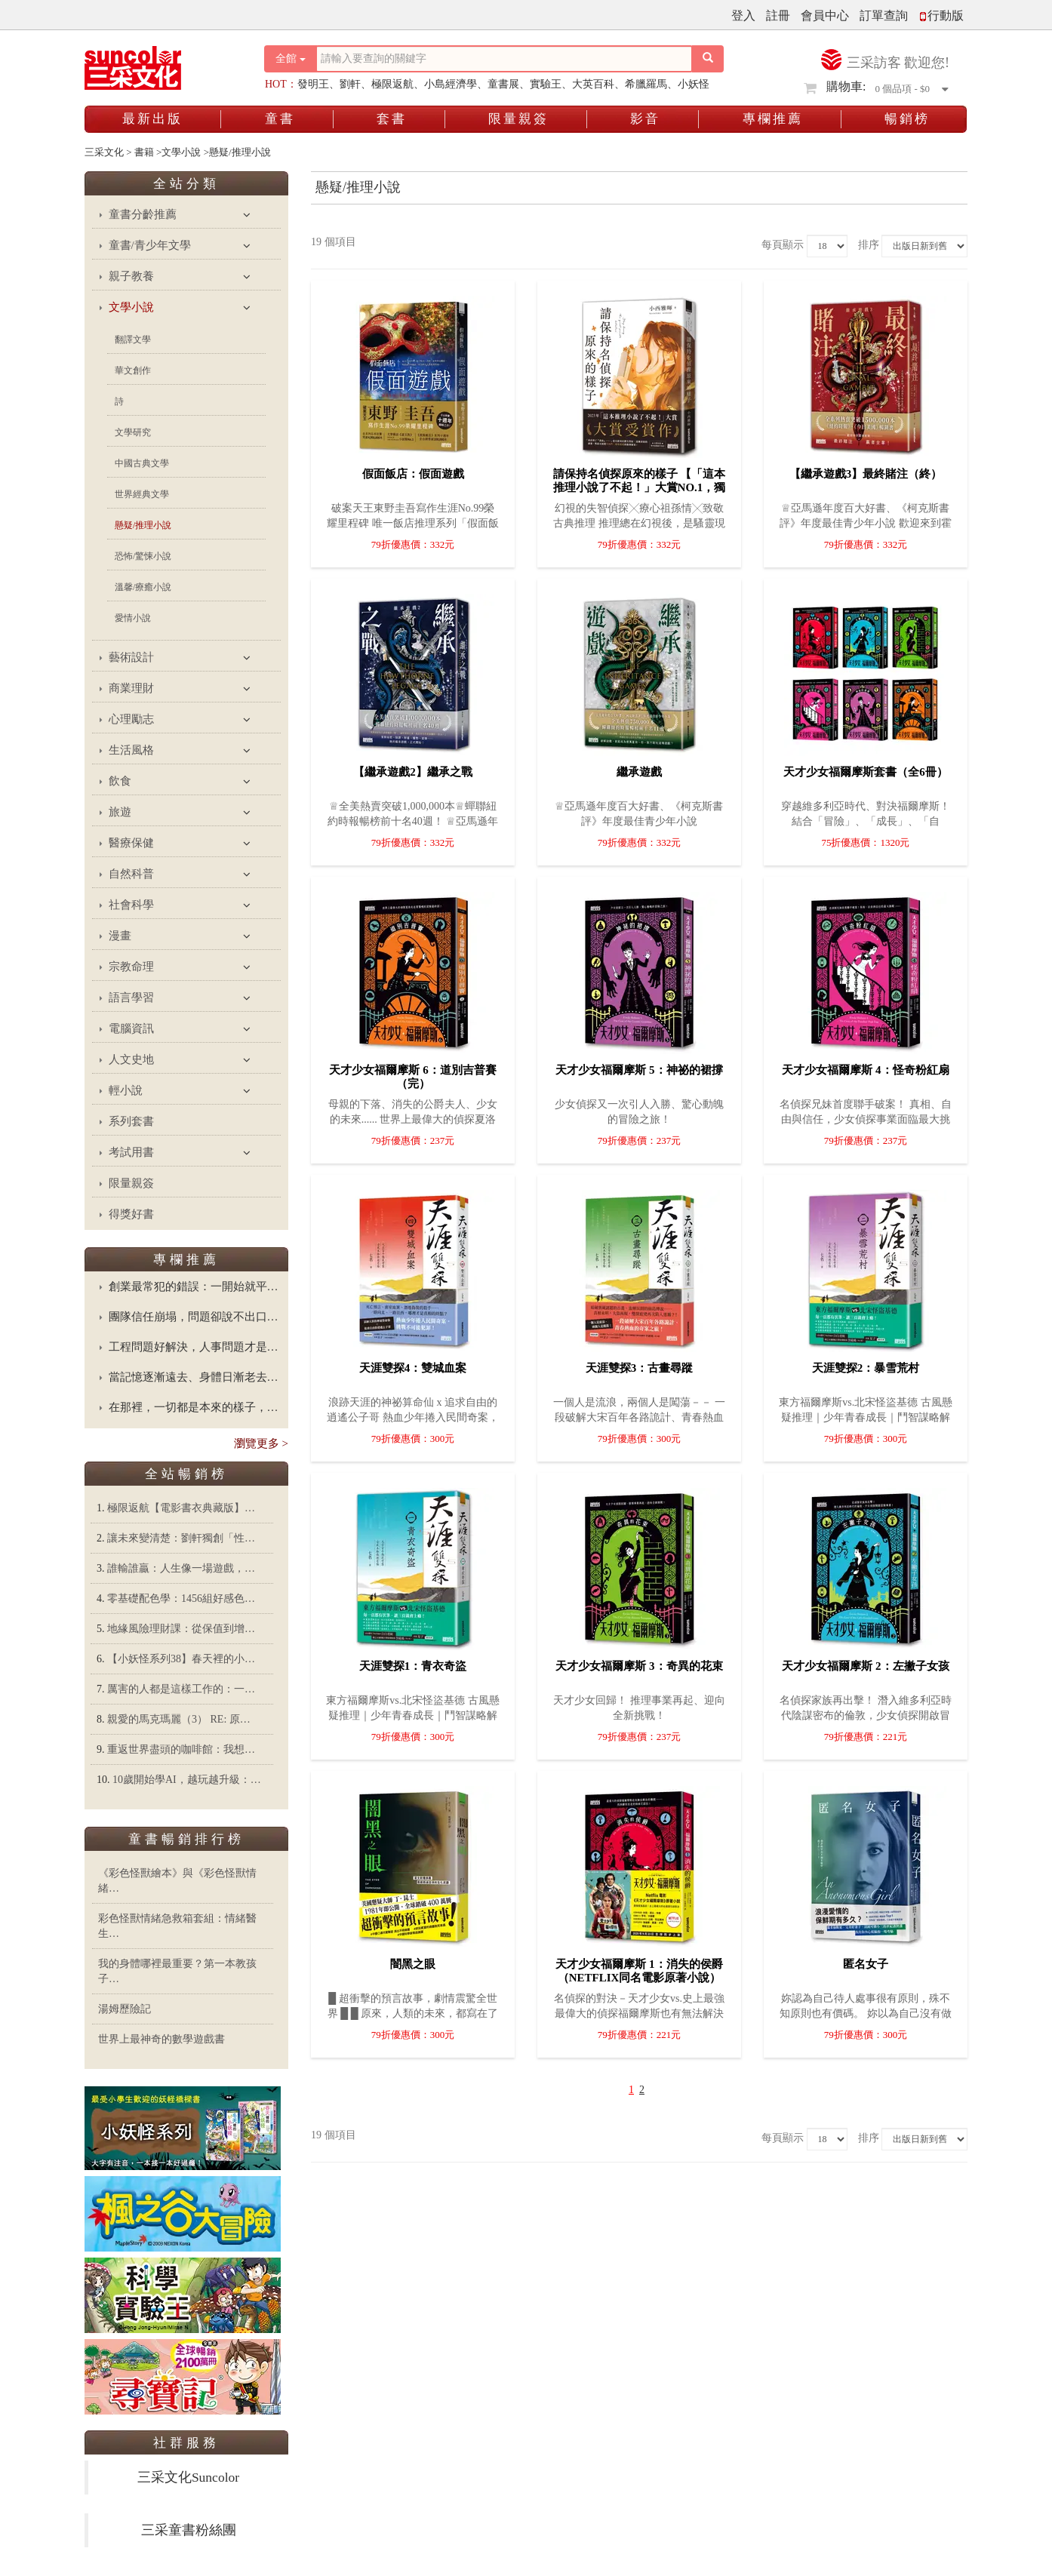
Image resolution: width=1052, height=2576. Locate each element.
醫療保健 (131, 843)
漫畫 (120, 936)
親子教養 (131, 276)
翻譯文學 (133, 339)
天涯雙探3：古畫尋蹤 (640, 1368)
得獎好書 (131, 1214)
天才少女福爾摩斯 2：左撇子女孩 (865, 1666)
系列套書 (131, 1121)
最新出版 (152, 119)
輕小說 (126, 1090)
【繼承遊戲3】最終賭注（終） (866, 474)
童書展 (503, 84)
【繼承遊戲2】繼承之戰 (412, 772)
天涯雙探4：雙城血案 (413, 1368)
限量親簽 (518, 119)
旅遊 (120, 812)
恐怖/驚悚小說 (143, 556)
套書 (392, 119)
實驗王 (545, 84)
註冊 (778, 15)
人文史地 (131, 1059)
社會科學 (131, 905)
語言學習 (131, 997)
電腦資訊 (131, 1028)
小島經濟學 (450, 84)
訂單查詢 (884, 15)
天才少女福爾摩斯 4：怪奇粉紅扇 (865, 1070)
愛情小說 (133, 618)
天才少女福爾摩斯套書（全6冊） (865, 772)
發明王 (313, 84)
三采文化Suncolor (188, 2477)
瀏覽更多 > (261, 1443)
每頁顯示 (782, 245)
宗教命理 (131, 967)
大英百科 (593, 84)
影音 (645, 119)
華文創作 (133, 370)
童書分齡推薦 (143, 214)
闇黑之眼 (412, 1964)
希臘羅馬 (646, 84)
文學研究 (133, 432)
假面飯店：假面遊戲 (413, 474)
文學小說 (131, 307)
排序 (868, 245)
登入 (743, 15)
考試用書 (131, 1152)
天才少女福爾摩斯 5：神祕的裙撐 (638, 1070)
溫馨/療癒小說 (143, 587)
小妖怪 (693, 84)
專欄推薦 (773, 119)
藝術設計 (131, 657)
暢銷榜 (907, 119)
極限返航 (392, 84)
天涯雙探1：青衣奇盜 (413, 1666)
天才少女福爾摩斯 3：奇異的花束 (638, 1666)
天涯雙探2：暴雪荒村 (866, 1368)
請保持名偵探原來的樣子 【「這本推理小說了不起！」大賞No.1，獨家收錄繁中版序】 (639, 487)
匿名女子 (865, 1964)
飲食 (120, 781)
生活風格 (131, 750)
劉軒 (350, 84)
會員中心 (825, 15)
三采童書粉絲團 (188, 2530)
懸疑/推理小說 (143, 525)
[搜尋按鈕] (708, 58)
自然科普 (131, 874)
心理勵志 (131, 719)
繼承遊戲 (639, 772)
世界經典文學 (142, 494)
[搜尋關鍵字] (504, 58)
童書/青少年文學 (150, 245)
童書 (280, 119)
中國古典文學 (142, 463)
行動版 (941, 15)
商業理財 (131, 688)
